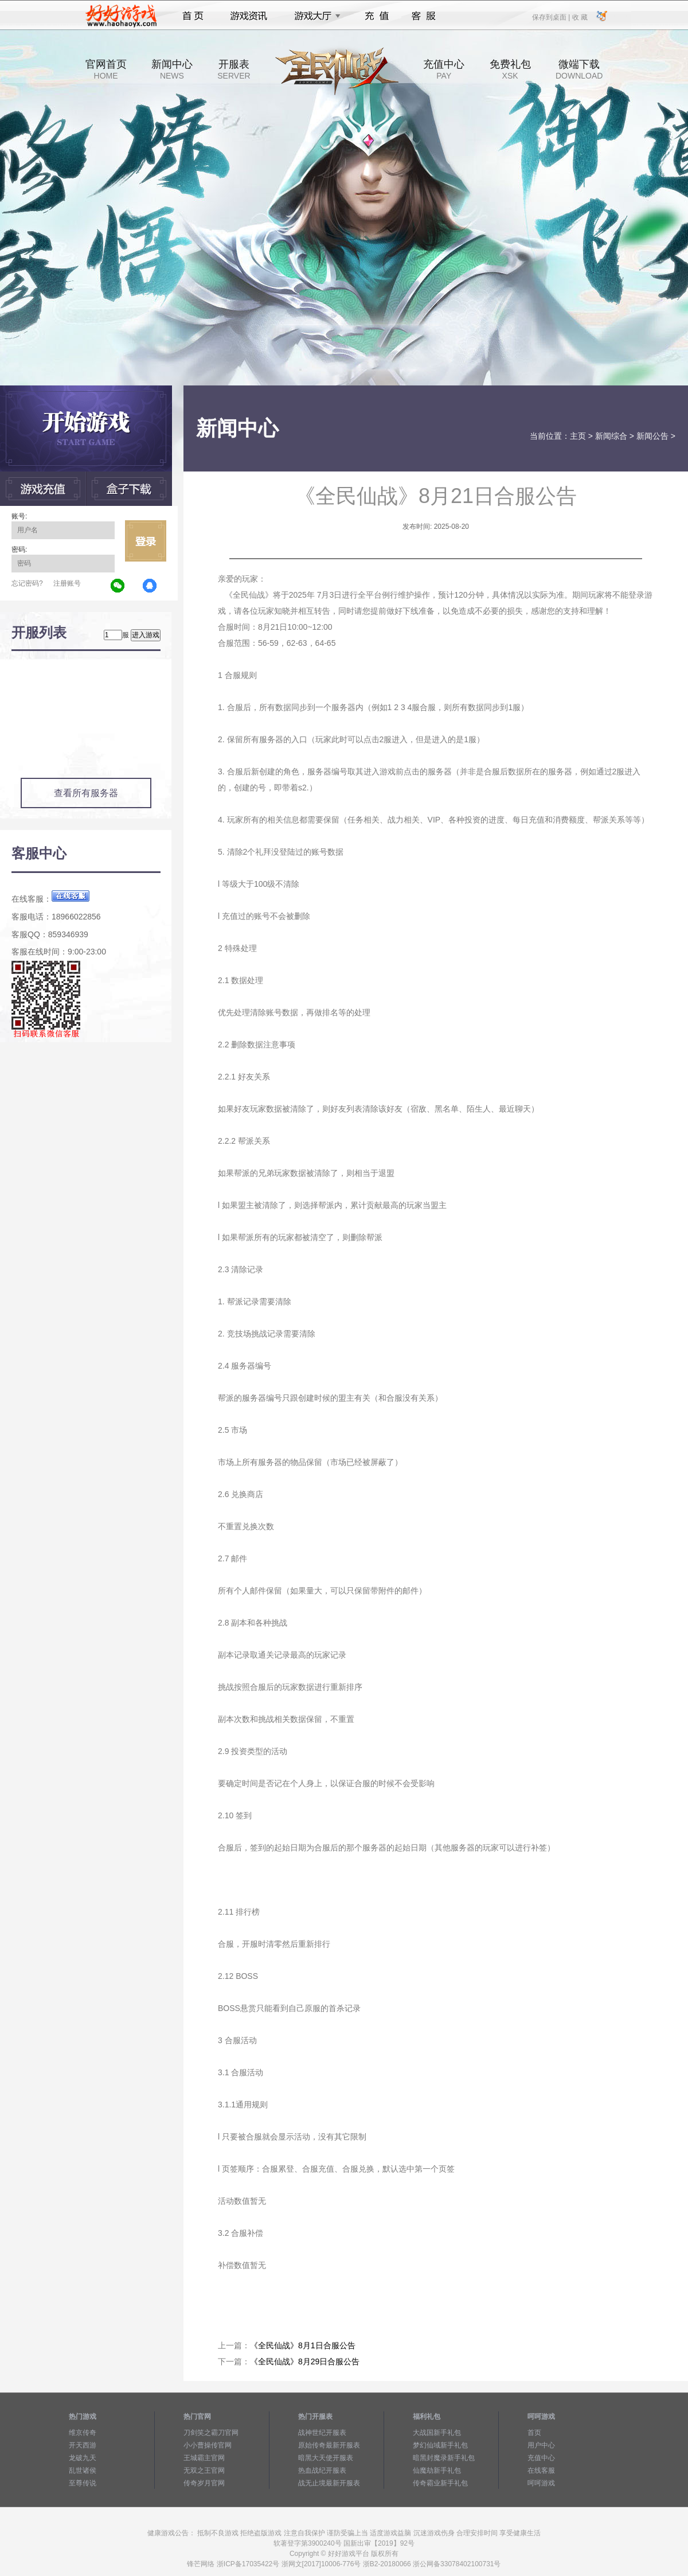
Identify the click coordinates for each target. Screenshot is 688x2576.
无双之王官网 (204, 2470)
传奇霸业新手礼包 (440, 2483)
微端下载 (579, 69)
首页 (193, 16)
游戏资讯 (249, 16)
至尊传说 (82, 2483)
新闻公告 (652, 436)
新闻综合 (611, 436)
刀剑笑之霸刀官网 (211, 2433)
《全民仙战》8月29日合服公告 (304, 2361)
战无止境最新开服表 (329, 2483)
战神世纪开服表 (322, 2433)
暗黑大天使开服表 (325, 2458)
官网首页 (106, 69)
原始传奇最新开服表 (329, 2445)
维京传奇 (82, 2433)
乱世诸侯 (82, 2470)
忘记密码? (27, 583)
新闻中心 (172, 69)
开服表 (233, 69)
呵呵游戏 (541, 2483)
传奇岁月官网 (204, 2483)
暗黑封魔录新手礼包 (444, 2458)
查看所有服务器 (86, 793)
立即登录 (145, 541)
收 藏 (579, 17)
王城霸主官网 (204, 2458)
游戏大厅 (314, 16)
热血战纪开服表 (322, 2470)
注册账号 (67, 583)
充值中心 (443, 69)
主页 (578, 436)
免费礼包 (510, 69)
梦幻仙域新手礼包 (440, 2445)
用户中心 (541, 2445)
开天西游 (82, 2445)
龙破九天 (82, 2458)
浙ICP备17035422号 (248, 2564)
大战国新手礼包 (437, 2433)
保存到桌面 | (551, 17)
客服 (424, 16)
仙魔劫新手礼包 (437, 2470)
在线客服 (541, 2470)
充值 (376, 16)
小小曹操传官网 (207, 2445)
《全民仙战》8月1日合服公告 (302, 2345)
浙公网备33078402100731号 (457, 2564)
